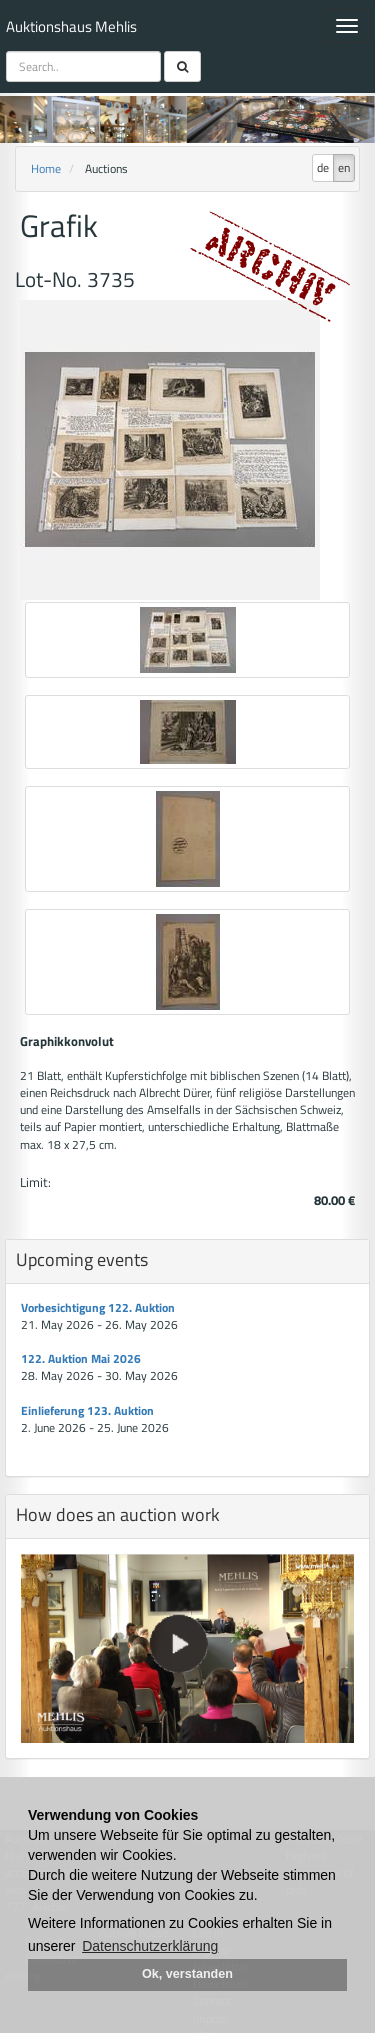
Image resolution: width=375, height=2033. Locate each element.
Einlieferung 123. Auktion (87, 1410)
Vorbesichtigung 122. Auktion (98, 1307)
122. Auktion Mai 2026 (81, 1358)
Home (46, 168)
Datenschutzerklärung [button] (150, 1946)
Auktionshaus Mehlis (71, 26)
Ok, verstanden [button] (187, 1974)
